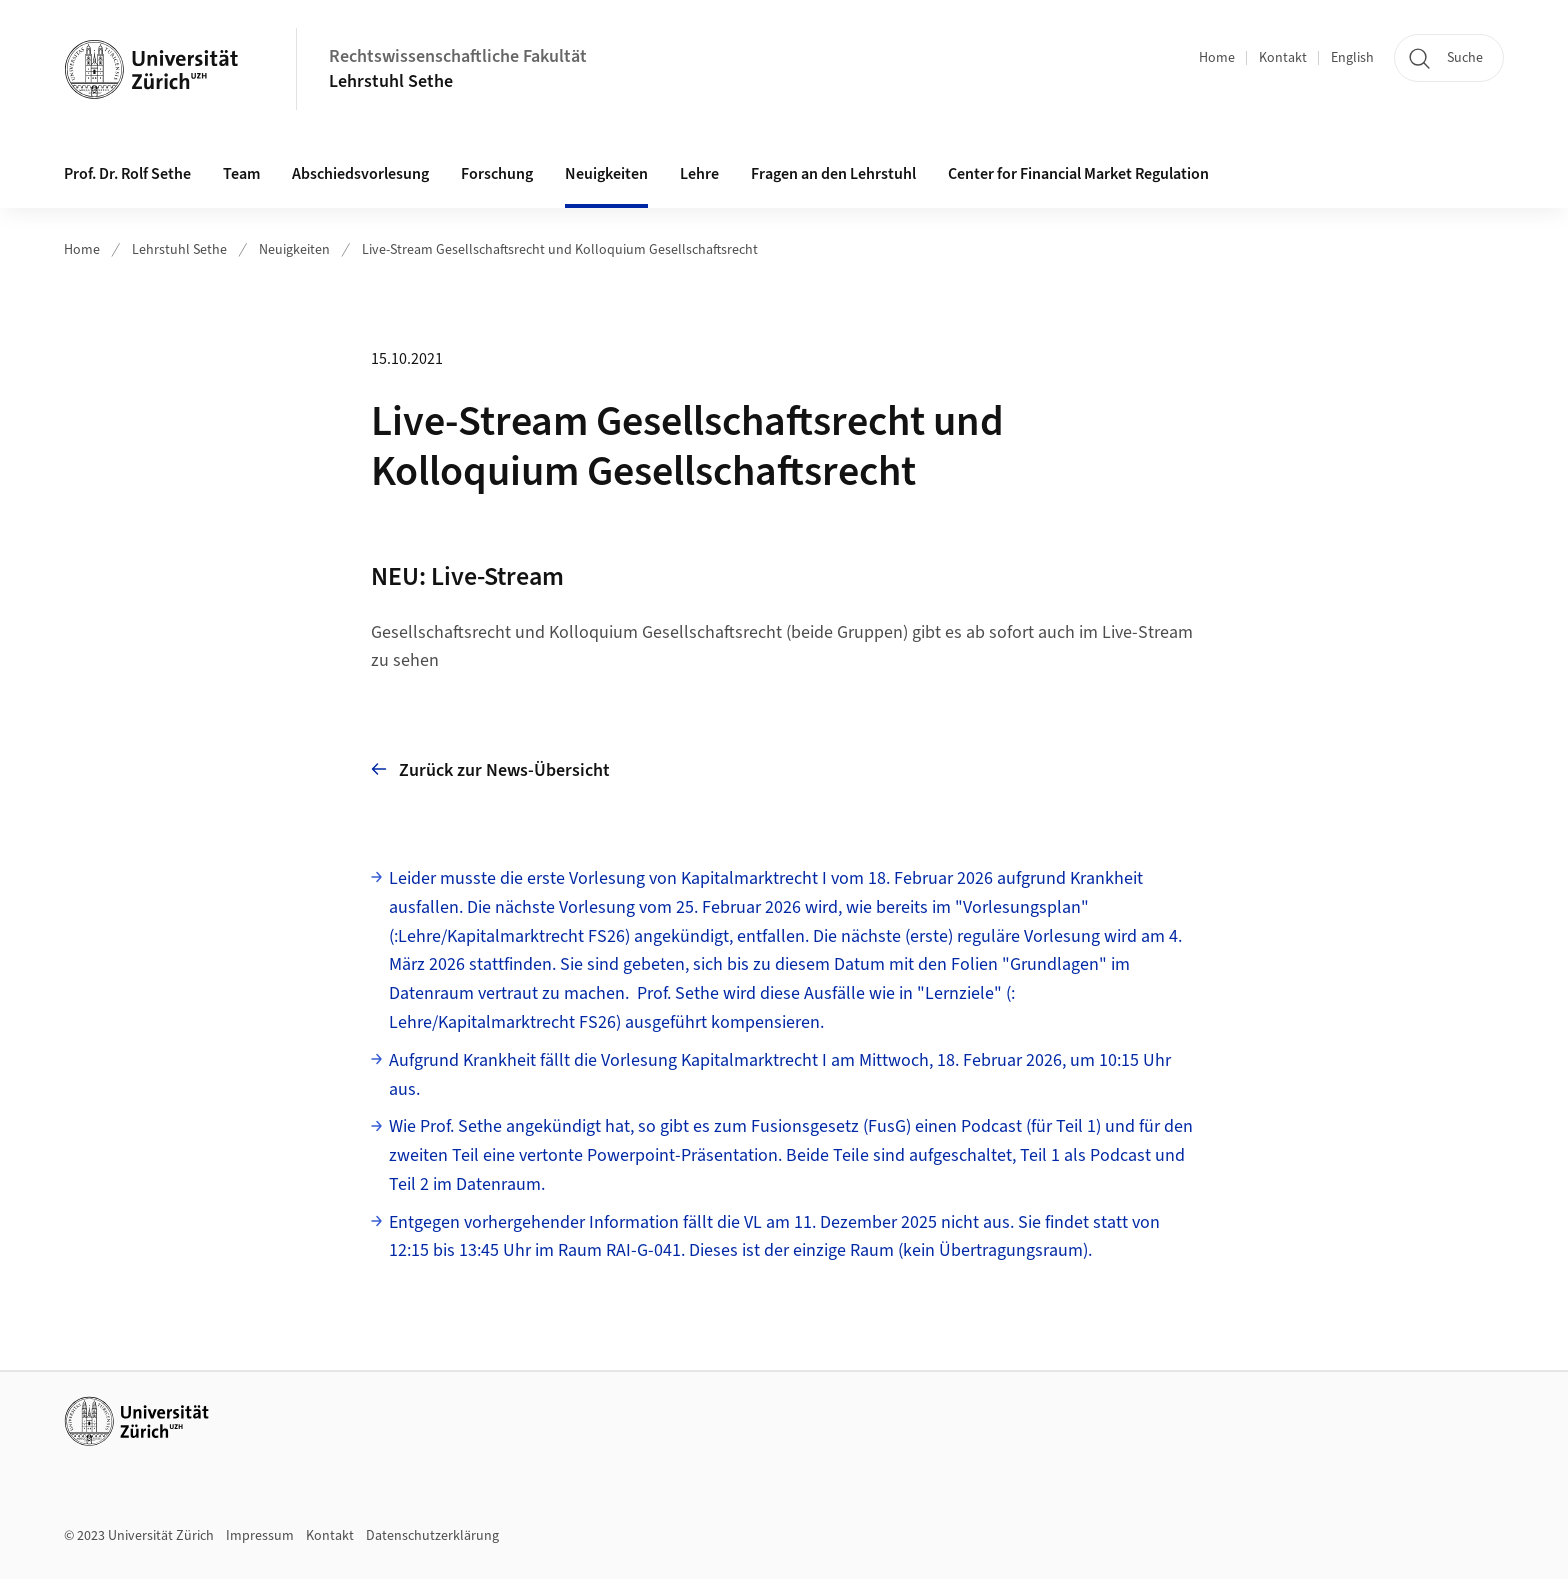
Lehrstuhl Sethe (391, 81)
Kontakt (1283, 58)
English (1352, 58)
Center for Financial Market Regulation (1078, 174)
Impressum (260, 1536)
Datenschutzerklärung (432, 1536)
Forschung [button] (497, 174)
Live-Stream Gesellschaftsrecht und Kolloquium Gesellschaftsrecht (560, 250)
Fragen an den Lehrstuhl (833, 174)
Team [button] (241, 174)
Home (1217, 58)
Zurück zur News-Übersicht (490, 769)
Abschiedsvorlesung (360, 174)
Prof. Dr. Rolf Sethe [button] (127, 174)
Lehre (699, 174)
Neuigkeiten (606, 174)
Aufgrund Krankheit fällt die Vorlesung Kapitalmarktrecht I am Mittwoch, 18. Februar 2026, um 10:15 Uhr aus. (780, 1075)
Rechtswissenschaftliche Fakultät (458, 56)
